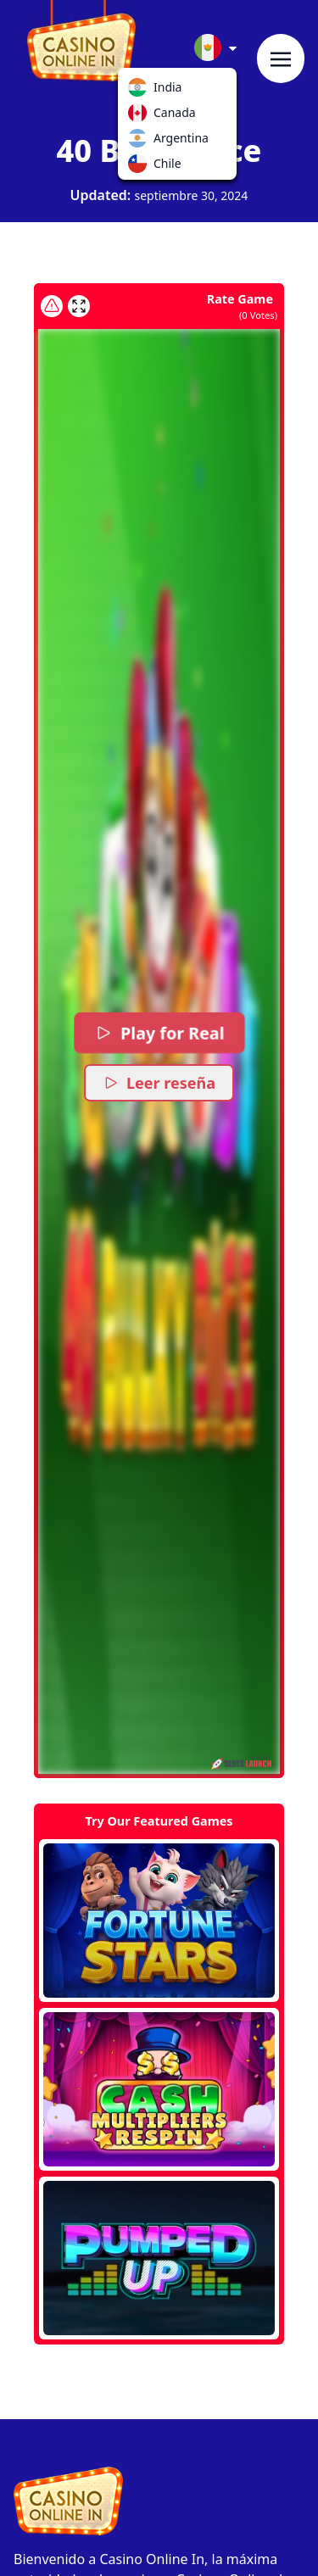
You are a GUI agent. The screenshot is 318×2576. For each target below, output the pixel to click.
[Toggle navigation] (280, 58)
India (140, 90)
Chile (140, 167)
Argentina (140, 141)
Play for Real (159, 1033)
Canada (140, 116)
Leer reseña (159, 1083)
